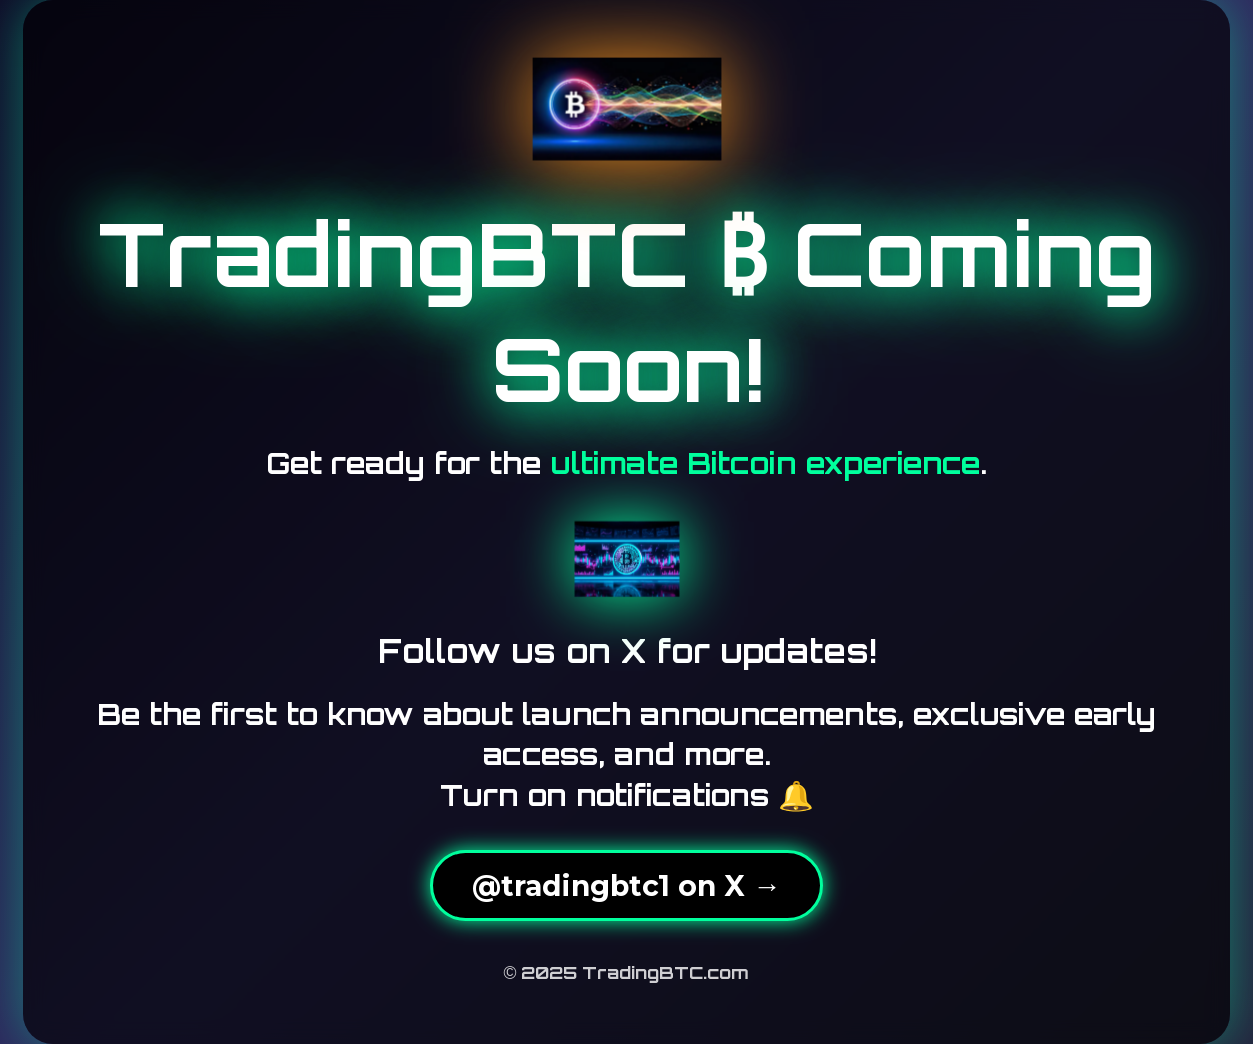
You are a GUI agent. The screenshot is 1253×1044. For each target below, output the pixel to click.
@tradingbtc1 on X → (626, 885)
